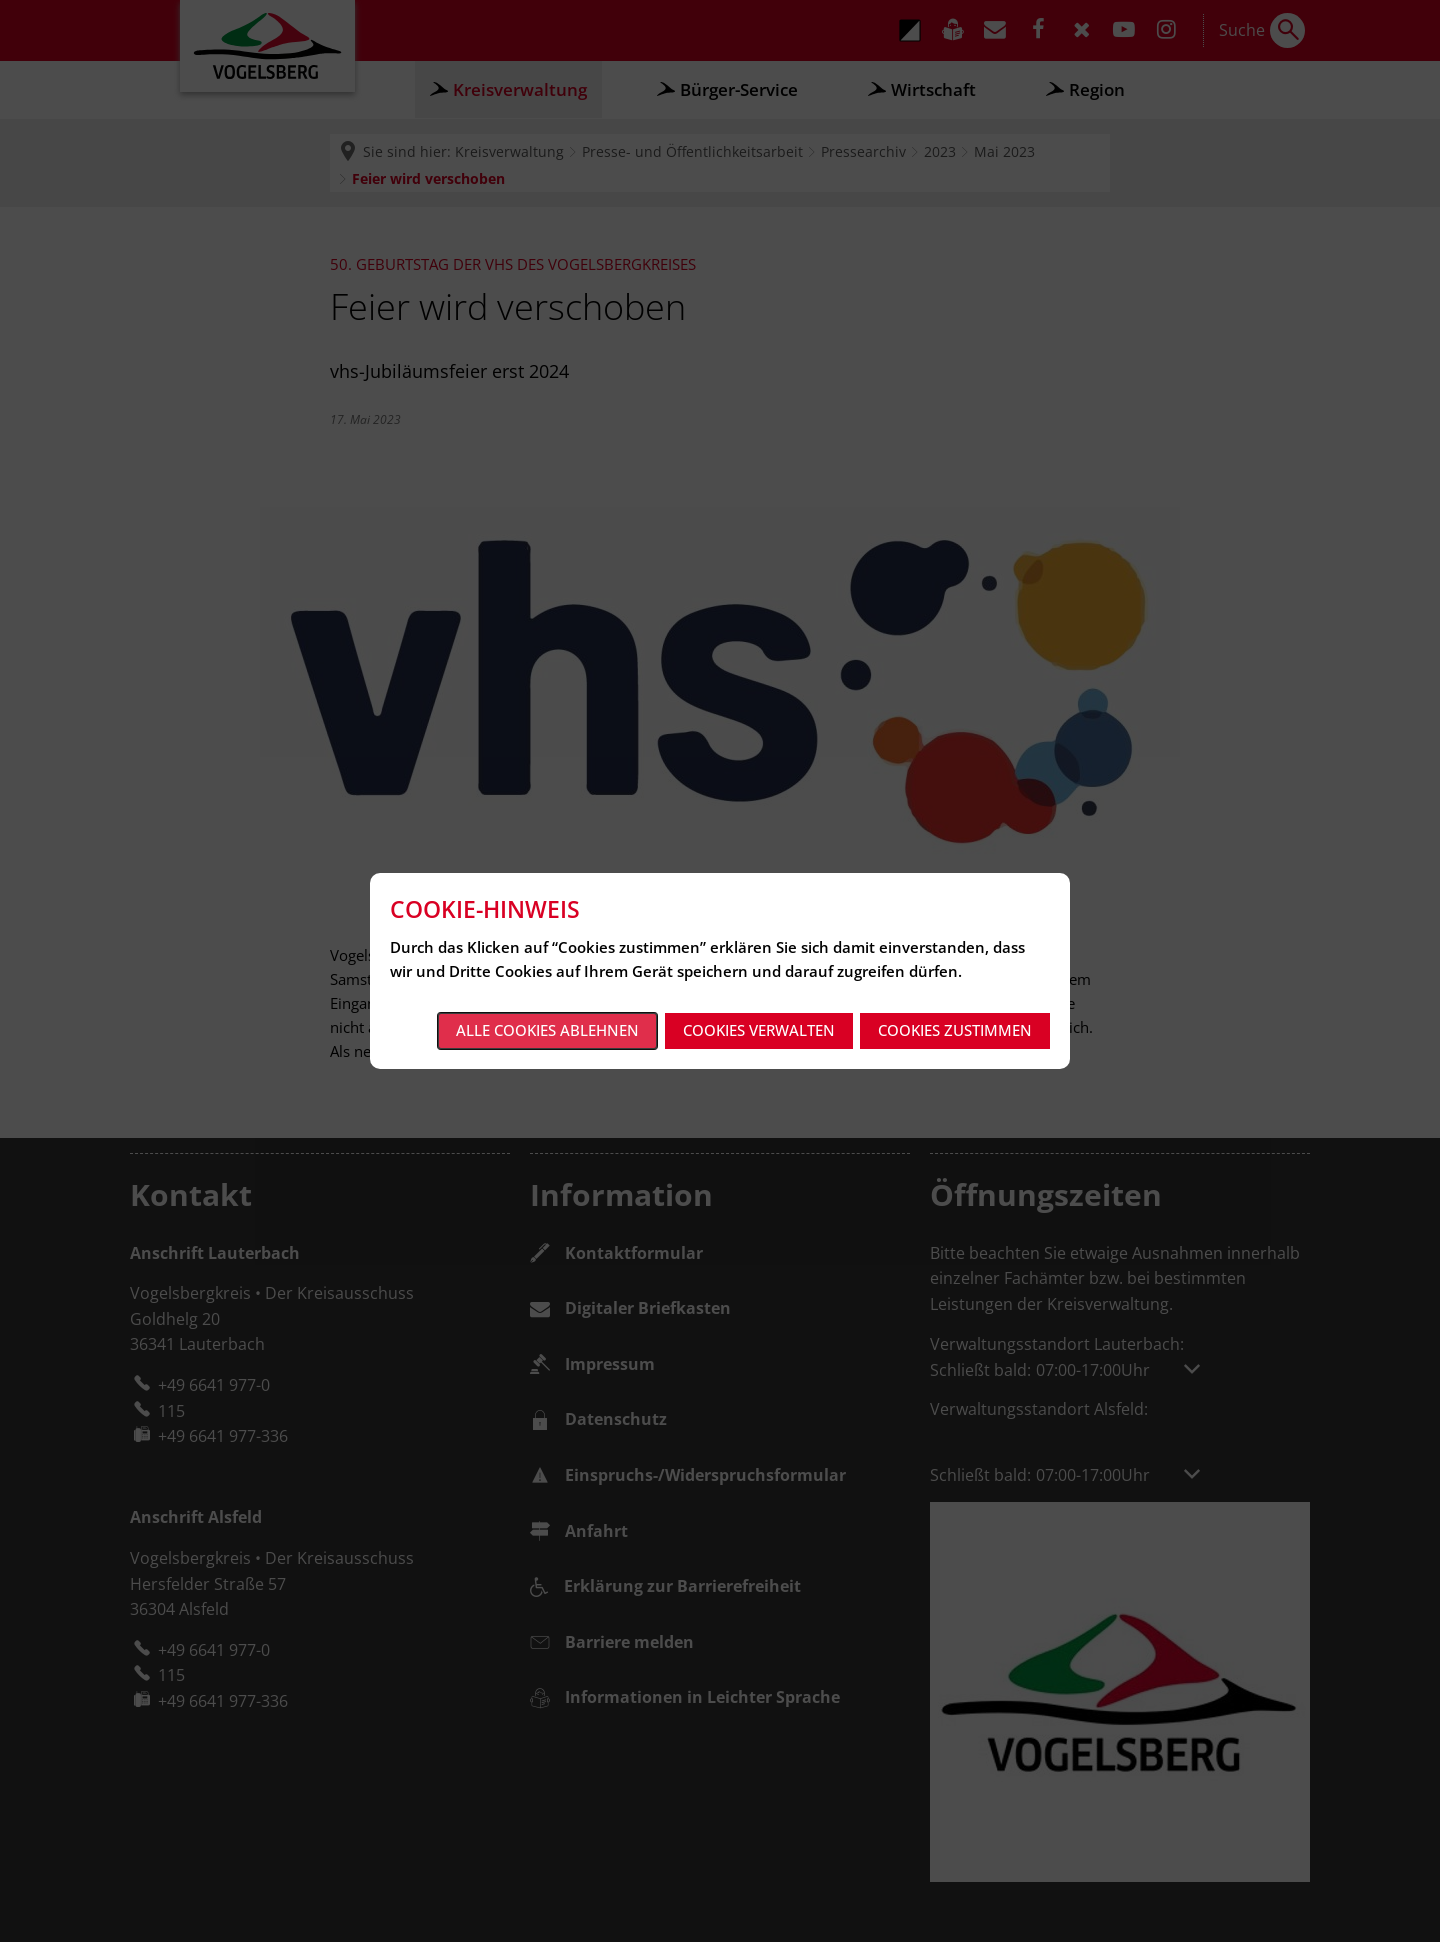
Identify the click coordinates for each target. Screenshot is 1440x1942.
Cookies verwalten (759, 1030)
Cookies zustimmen (955, 1030)
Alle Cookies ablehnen (547, 1030)
